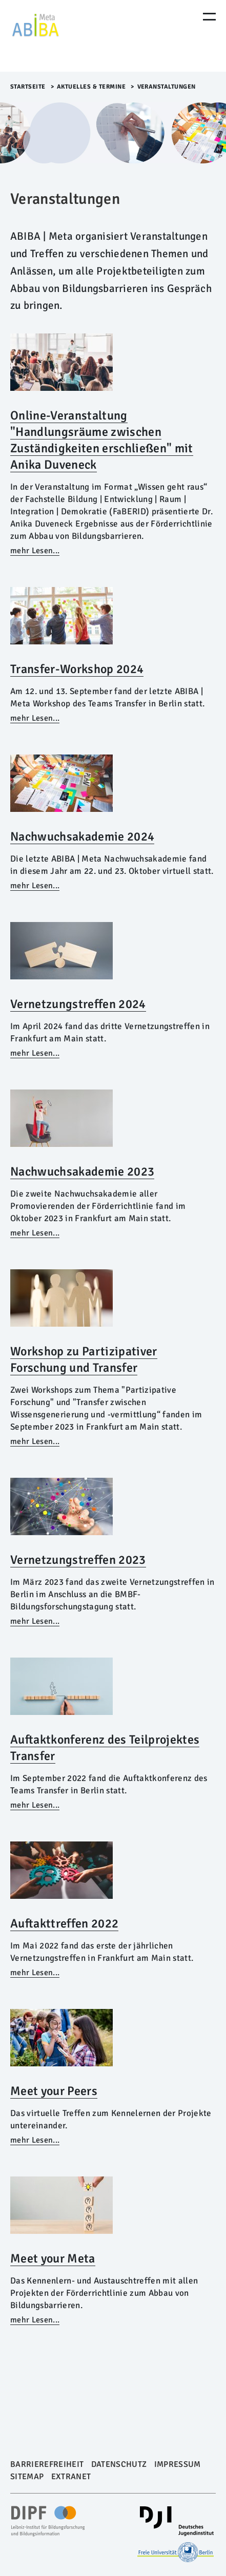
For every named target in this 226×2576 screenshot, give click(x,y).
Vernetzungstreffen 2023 (78, 1559)
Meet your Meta (52, 2258)
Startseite (28, 87)
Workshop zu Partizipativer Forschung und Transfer (83, 1359)
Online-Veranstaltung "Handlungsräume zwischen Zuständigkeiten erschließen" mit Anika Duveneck (101, 440)
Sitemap (27, 2477)
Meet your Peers (53, 2091)
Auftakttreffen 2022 (64, 1923)
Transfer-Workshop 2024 (76, 669)
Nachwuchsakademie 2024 (82, 836)
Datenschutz (119, 2464)
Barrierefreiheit (47, 2464)
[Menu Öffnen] (209, 16)
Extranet (71, 2477)
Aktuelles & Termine (91, 87)
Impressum (177, 2464)
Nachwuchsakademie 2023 (82, 1171)
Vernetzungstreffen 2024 (78, 1004)
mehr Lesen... (34, 551)
